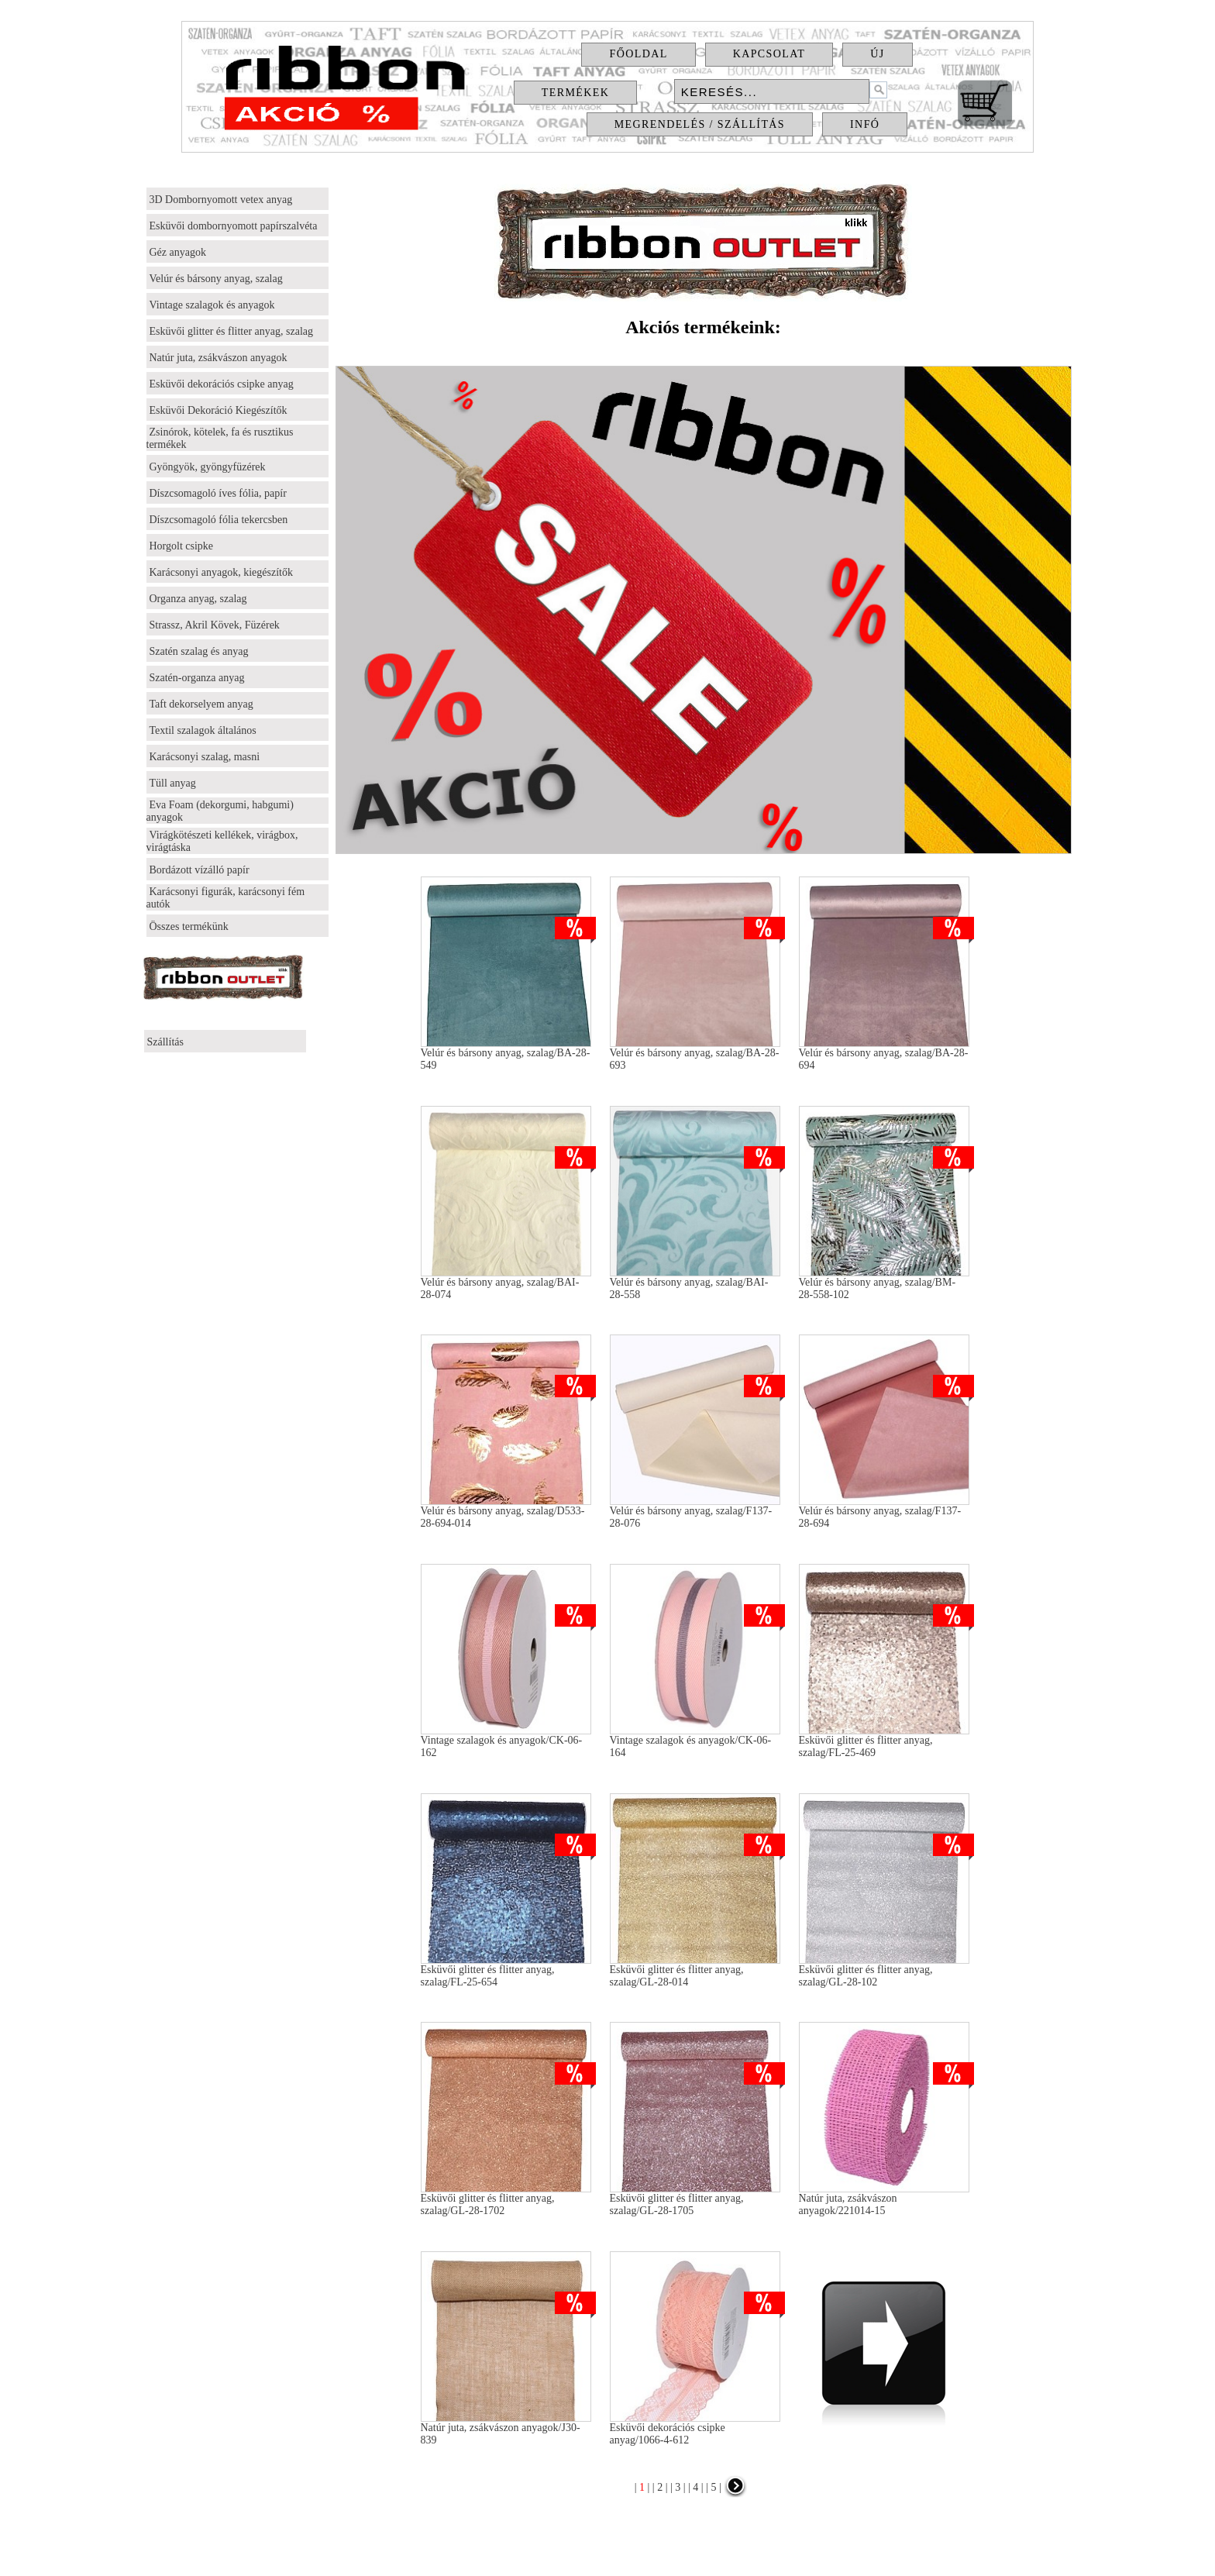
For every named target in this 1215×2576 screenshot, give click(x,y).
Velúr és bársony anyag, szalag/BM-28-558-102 (884, 1283)
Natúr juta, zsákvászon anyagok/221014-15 (884, 2199)
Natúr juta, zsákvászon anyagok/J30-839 (506, 2429)
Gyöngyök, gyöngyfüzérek (208, 467)
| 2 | (658, 2487)
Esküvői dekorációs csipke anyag (222, 384)
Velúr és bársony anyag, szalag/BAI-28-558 (695, 1283)
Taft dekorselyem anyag (201, 704)
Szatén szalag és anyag (199, 651)
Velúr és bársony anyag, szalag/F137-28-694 (884, 1512)
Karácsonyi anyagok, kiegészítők (221, 572)
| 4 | (695, 2487)
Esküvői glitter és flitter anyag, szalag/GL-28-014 (695, 1971)
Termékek (575, 92)
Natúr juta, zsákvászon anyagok (218, 357)
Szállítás (165, 1042)
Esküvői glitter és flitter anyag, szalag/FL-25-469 (884, 1741)
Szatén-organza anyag (197, 678)
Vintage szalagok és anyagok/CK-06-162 (506, 1741)
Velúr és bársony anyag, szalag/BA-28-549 (506, 1054)
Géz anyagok (178, 252)
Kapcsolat (769, 54)
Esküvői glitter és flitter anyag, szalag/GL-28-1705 (695, 2199)
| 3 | (676, 2487)
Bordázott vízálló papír (200, 870)
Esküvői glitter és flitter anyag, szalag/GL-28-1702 (506, 2199)
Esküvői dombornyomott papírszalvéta (234, 226)
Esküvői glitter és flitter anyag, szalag (232, 331)
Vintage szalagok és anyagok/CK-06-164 (695, 1741)
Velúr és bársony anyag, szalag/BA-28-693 (695, 1054)
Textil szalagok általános (203, 730)
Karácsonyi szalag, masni (205, 757)
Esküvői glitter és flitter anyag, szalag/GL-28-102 (884, 1971)
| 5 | (712, 2487)
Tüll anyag (173, 783)
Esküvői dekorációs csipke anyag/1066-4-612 (695, 2429)
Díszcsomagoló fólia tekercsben (219, 519)
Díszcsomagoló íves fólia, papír (218, 493)
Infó (864, 124)
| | (642, 2487)
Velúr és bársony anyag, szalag (216, 278)
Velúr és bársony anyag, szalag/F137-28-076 (695, 1512)
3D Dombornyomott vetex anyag (221, 199)
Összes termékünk (189, 926)
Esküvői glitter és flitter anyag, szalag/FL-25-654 (506, 1971)
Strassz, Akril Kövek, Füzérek (215, 625)
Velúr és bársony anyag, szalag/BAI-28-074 (506, 1283)
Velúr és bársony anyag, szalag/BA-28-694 (884, 1054)
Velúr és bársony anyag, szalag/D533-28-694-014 (506, 1512)
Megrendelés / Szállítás (699, 124)
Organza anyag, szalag (198, 598)
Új (877, 54)
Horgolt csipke (182, 546)
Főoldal (638, 54)
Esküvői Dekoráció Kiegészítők (218, 410)
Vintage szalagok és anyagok (212, 305)
